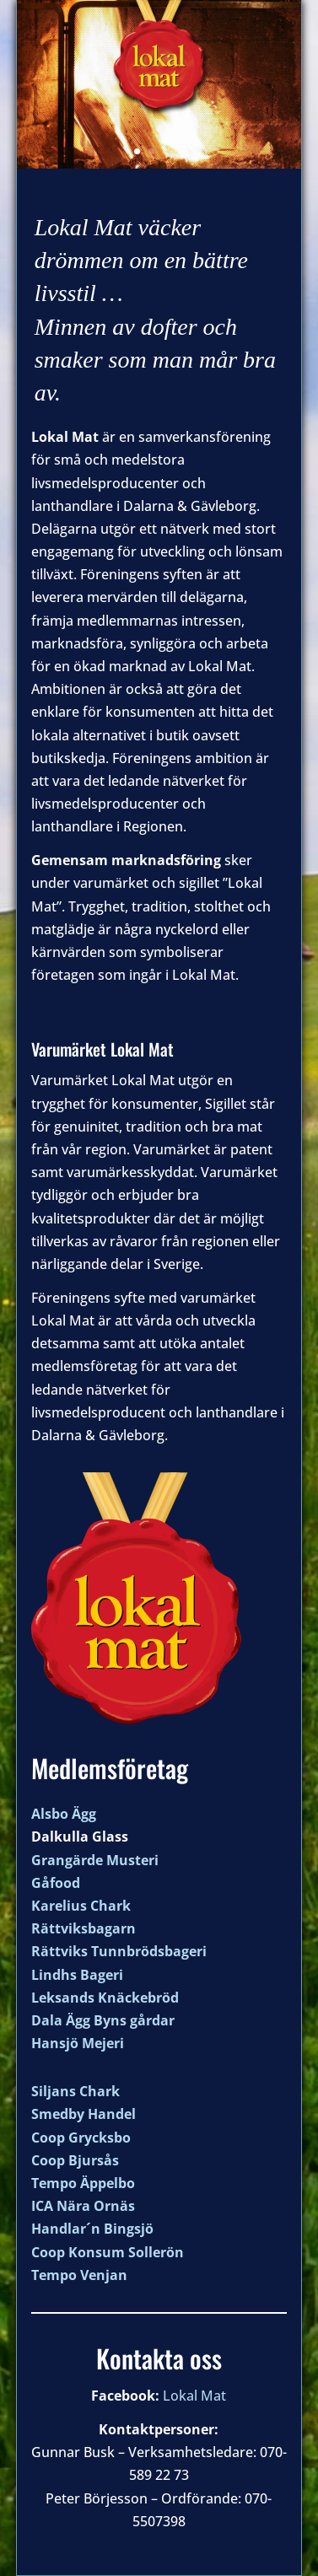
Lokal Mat (194, 2395)
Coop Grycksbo (81, 2137)
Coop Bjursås (75, 2160)
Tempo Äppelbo (83, 2183)
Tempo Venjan (79, 2275)
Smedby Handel (83, 2114)
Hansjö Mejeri (77, 2043)
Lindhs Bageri (77, 1975)
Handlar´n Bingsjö (92, 2228)
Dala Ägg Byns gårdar (103, 2020)
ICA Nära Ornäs (83, 2206)
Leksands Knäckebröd (105, 1997)
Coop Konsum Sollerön (107, 2252)
